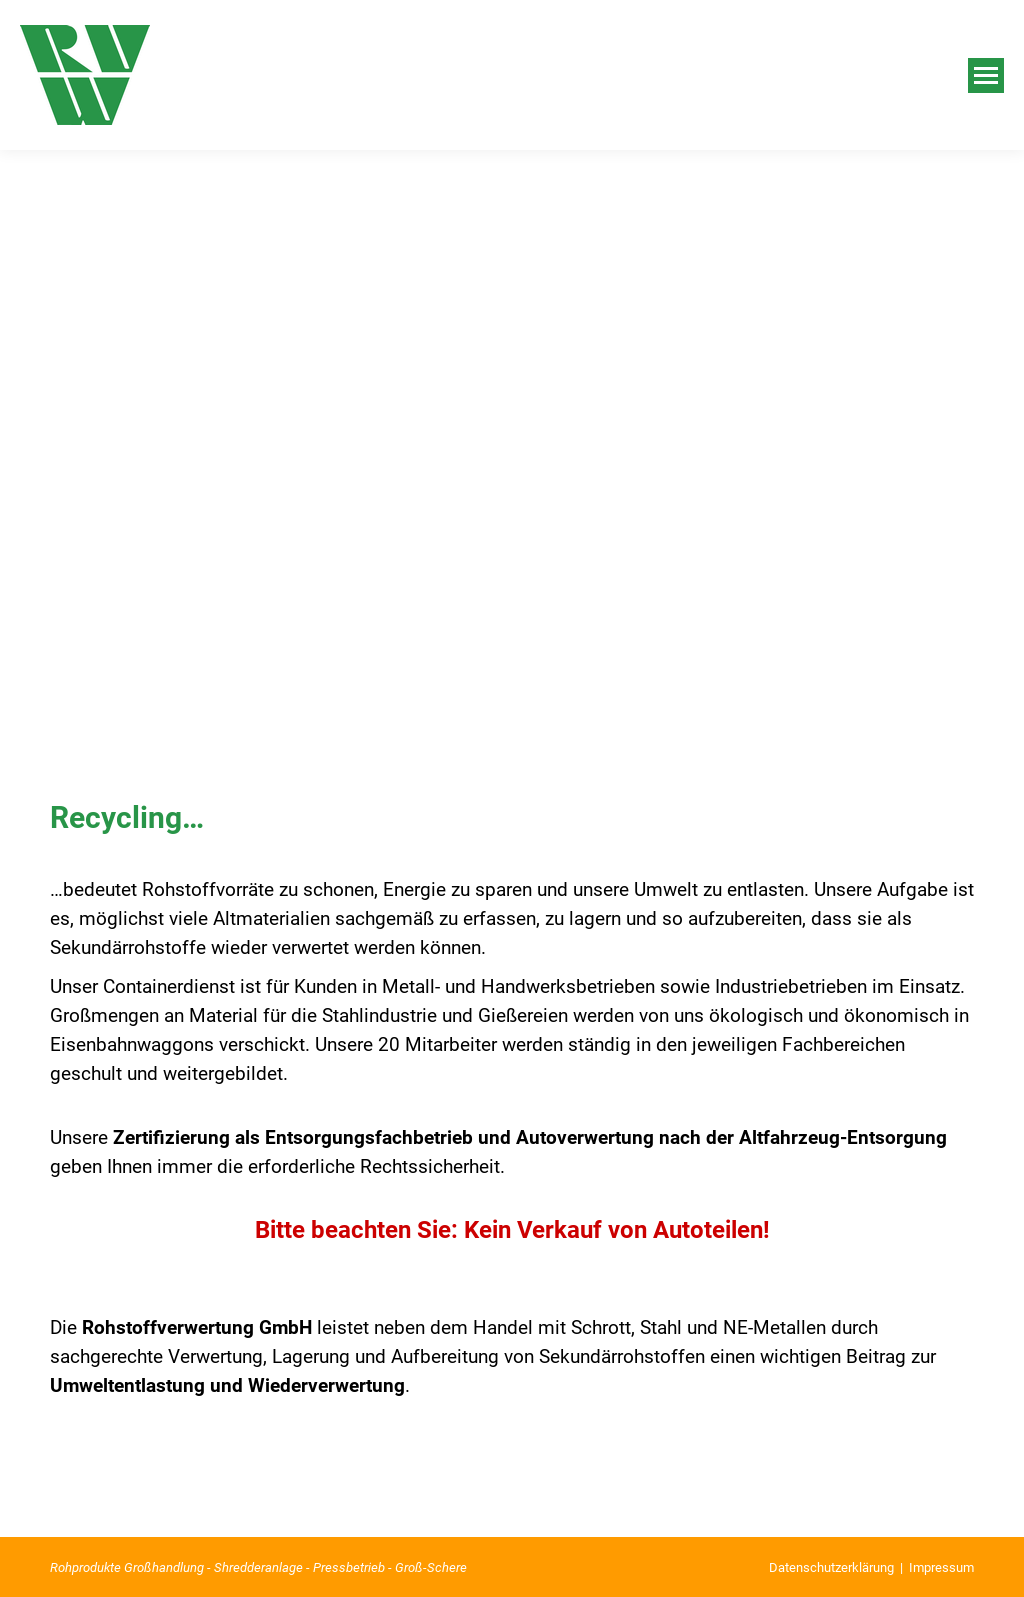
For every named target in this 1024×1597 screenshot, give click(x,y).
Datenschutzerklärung (831, 1567)
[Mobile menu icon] (986, 75)
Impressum (941, 1567)
